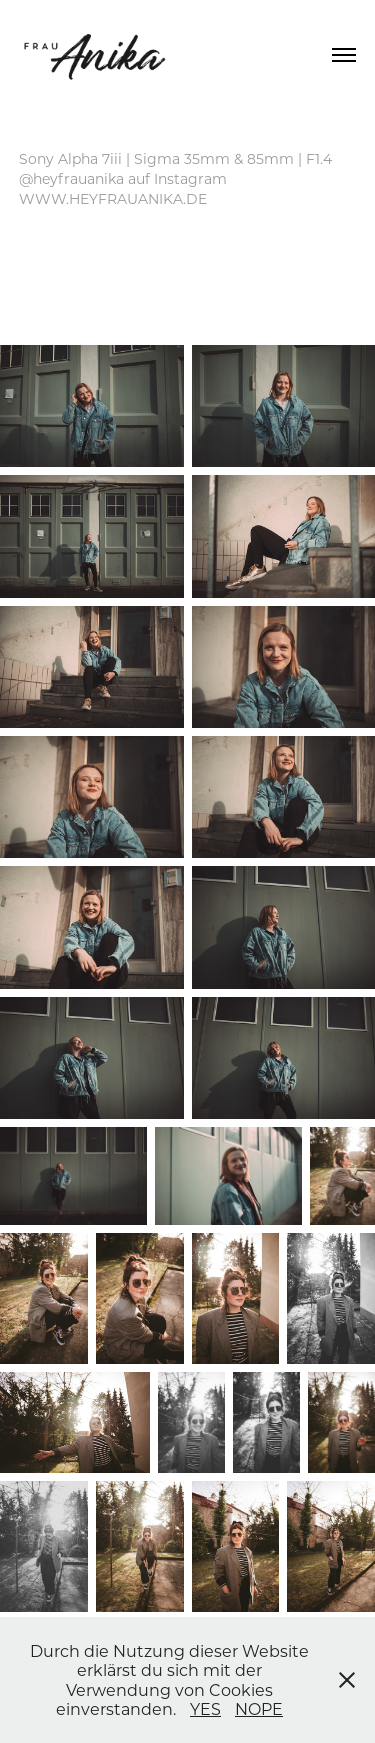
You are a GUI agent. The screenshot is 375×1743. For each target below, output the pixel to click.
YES (205, 1708)
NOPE (259, 1708)
